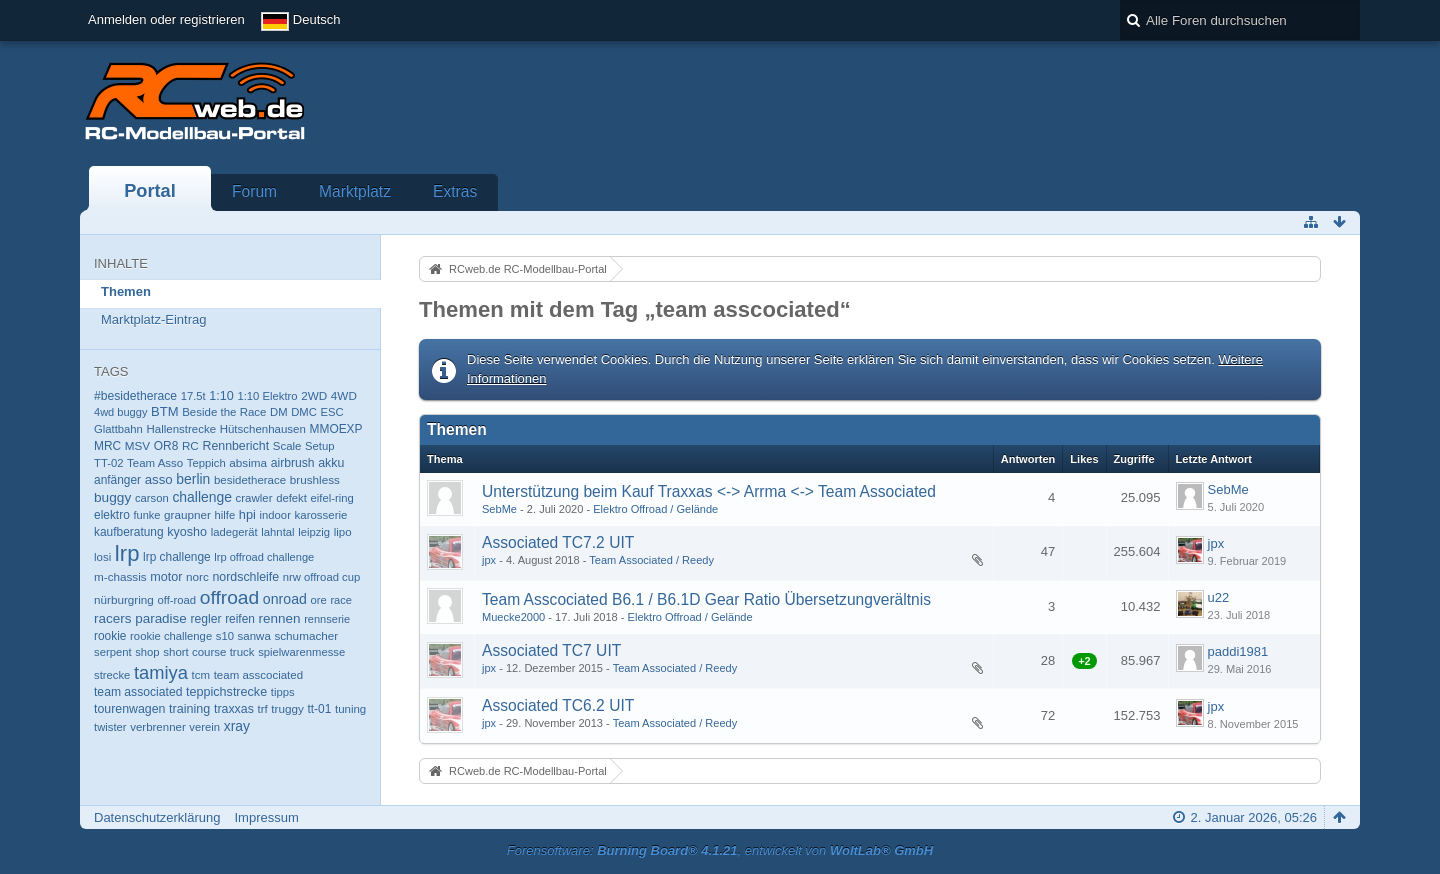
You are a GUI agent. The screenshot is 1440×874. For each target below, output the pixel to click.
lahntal (277, 532)
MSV (137, 445)
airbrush (293, 463)
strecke (112, 675)
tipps (283, 692)
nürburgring (124, 599)
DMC (304, 412)
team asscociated (258, 675)
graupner (187, 514)
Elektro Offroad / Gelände (655, 509)
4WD (344, 395)
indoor (275, 515)
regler (205, 619)
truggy (287, 708)
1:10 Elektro (267, 396)
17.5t (193, 396)
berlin (193, 479)
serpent (113, 652)
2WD (314, 395)
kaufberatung (129, 532)
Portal (150, 191)
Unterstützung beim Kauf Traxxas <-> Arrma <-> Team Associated (709, 491)
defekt (291, 498)
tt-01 (319, 709)
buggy (112, 497)
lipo (343, 532)
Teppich (206, 463)
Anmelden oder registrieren (166, 19)
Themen (126, 291)
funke (146, 515)
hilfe (225, 515)
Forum (254, 191)
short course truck (208, 652)
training (189, 709)
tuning (350, 709)
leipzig (314, 532)
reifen (240, 619)
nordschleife (245, 577)
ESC (332, 412)
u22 (1219, 597)
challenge (202, 497)
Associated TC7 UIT (551, 650)
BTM (164, 411)
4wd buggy (120, 412)
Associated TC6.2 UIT (558, 705)
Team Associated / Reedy (651, 560)
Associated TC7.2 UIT (558, 542)
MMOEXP (336, 429)
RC (190, 445)
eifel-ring (332, 498)
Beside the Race (224, 412)
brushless (315, 479)
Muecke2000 (513, 617)
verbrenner (158, 727)
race (341, 600)
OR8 (166, 446)
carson (152, 498)
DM (279, 412)
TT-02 (108, 463)
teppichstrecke (226, 692)
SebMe (499, 509)
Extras (455, 191)
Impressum (266, 817)
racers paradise (140, 618)
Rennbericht (235, 446)
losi (102, 557)
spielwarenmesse (301, 652)
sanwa (254, 636)
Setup (319, 446)
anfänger (117, 480)
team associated (138, 692)
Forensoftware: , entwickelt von (720, 850)
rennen (280, 618)
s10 (225, 636)
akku (331, 463)
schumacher (306, 635)
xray (237, 726)
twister (110, 727)
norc (197, 576)
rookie (110, 636)
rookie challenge (171, 636)
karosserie (321, 515)
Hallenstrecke (181, 429)
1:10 (221, 396)
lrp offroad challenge (264, 557)
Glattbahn (118, 429)
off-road (176, 600)
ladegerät (234, 532)
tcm (201, 675)
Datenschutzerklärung (157, 817)
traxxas (234, 709)
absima (248, 462)
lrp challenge (177, 557)
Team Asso (155, 463)
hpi (247, 514)
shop (147, 652)
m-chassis (120, 576)
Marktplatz (355, 191)
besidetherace (250, 480)
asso (159, 479)
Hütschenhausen (263, 429)
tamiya (161, 672)
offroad (230, 597)
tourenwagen (129, 709)
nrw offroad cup (321, 577)
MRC (107, 446)
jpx (489, 560)
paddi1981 (1238, 651)
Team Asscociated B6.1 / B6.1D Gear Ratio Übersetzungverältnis (706, 599)
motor (166, 577)
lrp (127, 553)
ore (318, 600)
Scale (287, 446)
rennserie (327, 619)
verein (204, 727)
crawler (254, 498)
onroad (285, 599)
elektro (112, 515)
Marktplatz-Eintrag (153, 319)
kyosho (187, 532)
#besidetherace (135, 396)
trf (262, 709)
